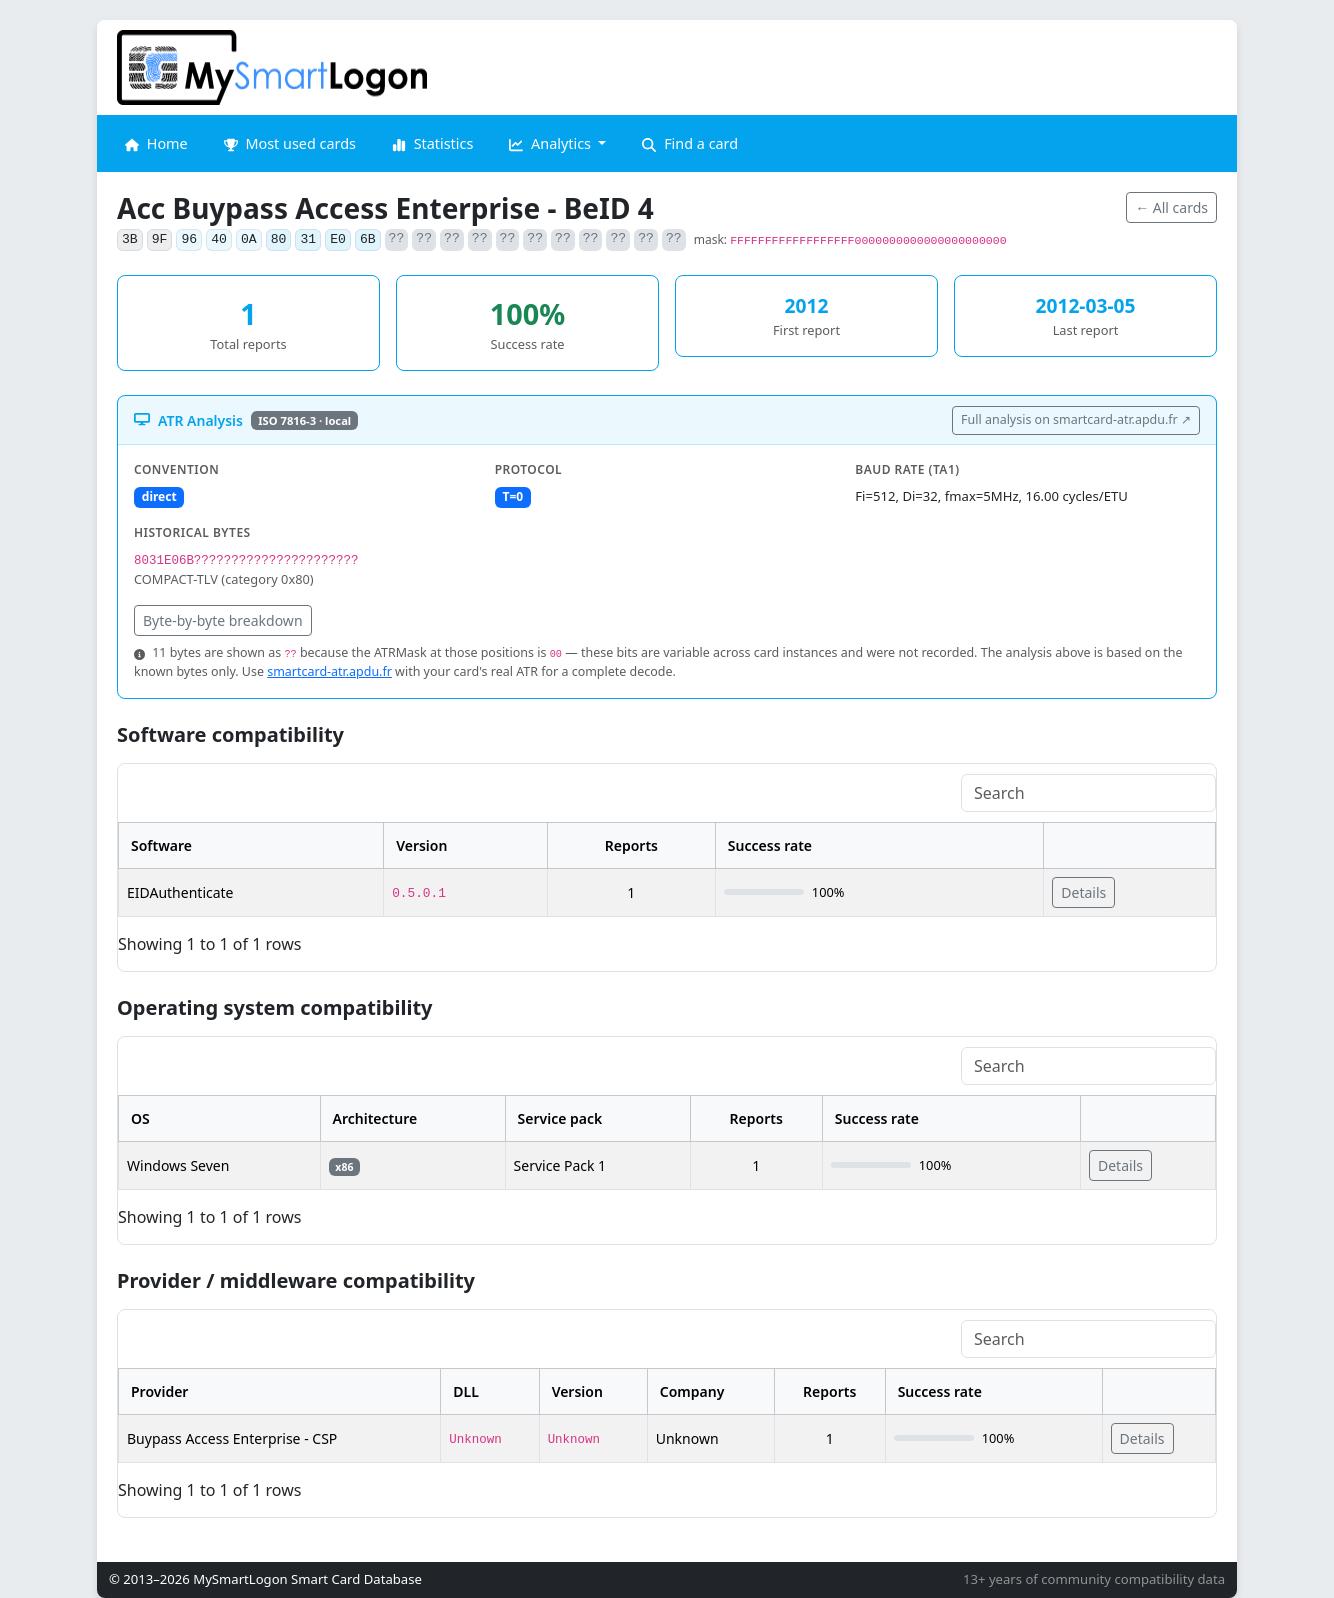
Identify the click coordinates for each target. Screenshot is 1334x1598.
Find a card (690, 143)
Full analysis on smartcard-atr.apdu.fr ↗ (1076, 419)
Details (1083, 892)
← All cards (1171, 207)
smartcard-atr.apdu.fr (329, 671)
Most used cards (290, 143)
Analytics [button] (551, 143)
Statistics (432, 143)
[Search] (1088, 793)
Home (156, 143)
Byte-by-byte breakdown (223, 620)
